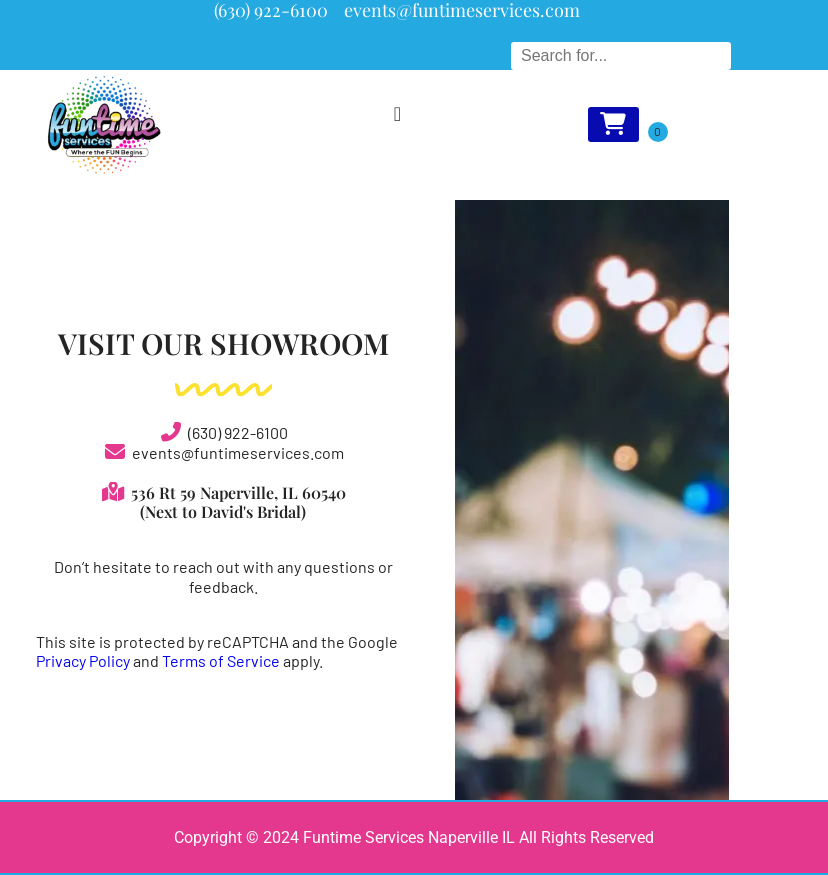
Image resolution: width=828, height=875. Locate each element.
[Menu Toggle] (397, 114)
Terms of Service (221, 660)
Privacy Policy (83, 660)
